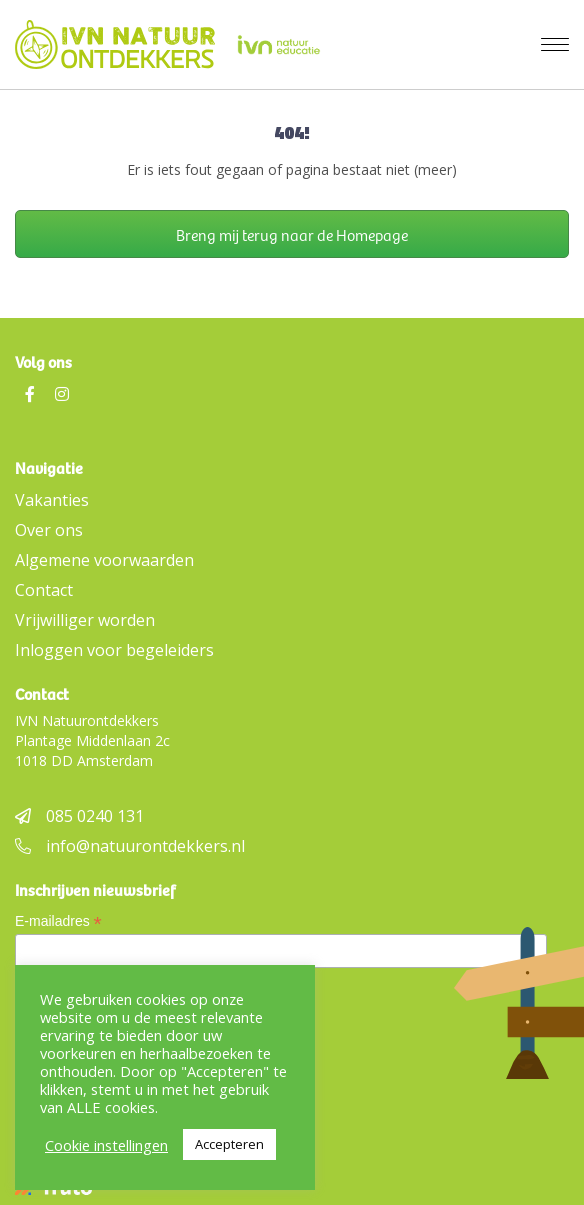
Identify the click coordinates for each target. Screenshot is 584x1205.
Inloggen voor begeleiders (114, 650)
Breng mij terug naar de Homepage (292, 234)
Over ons (49, 530)
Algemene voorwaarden (104, 560)
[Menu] (555, 45)
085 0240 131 (79, 816)
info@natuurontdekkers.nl (130, 846)
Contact (44, 590)
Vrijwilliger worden (85, 620)
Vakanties (52, 500)
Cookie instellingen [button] (106, 1145)
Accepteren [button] (229, 1144)
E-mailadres (58, 921)
